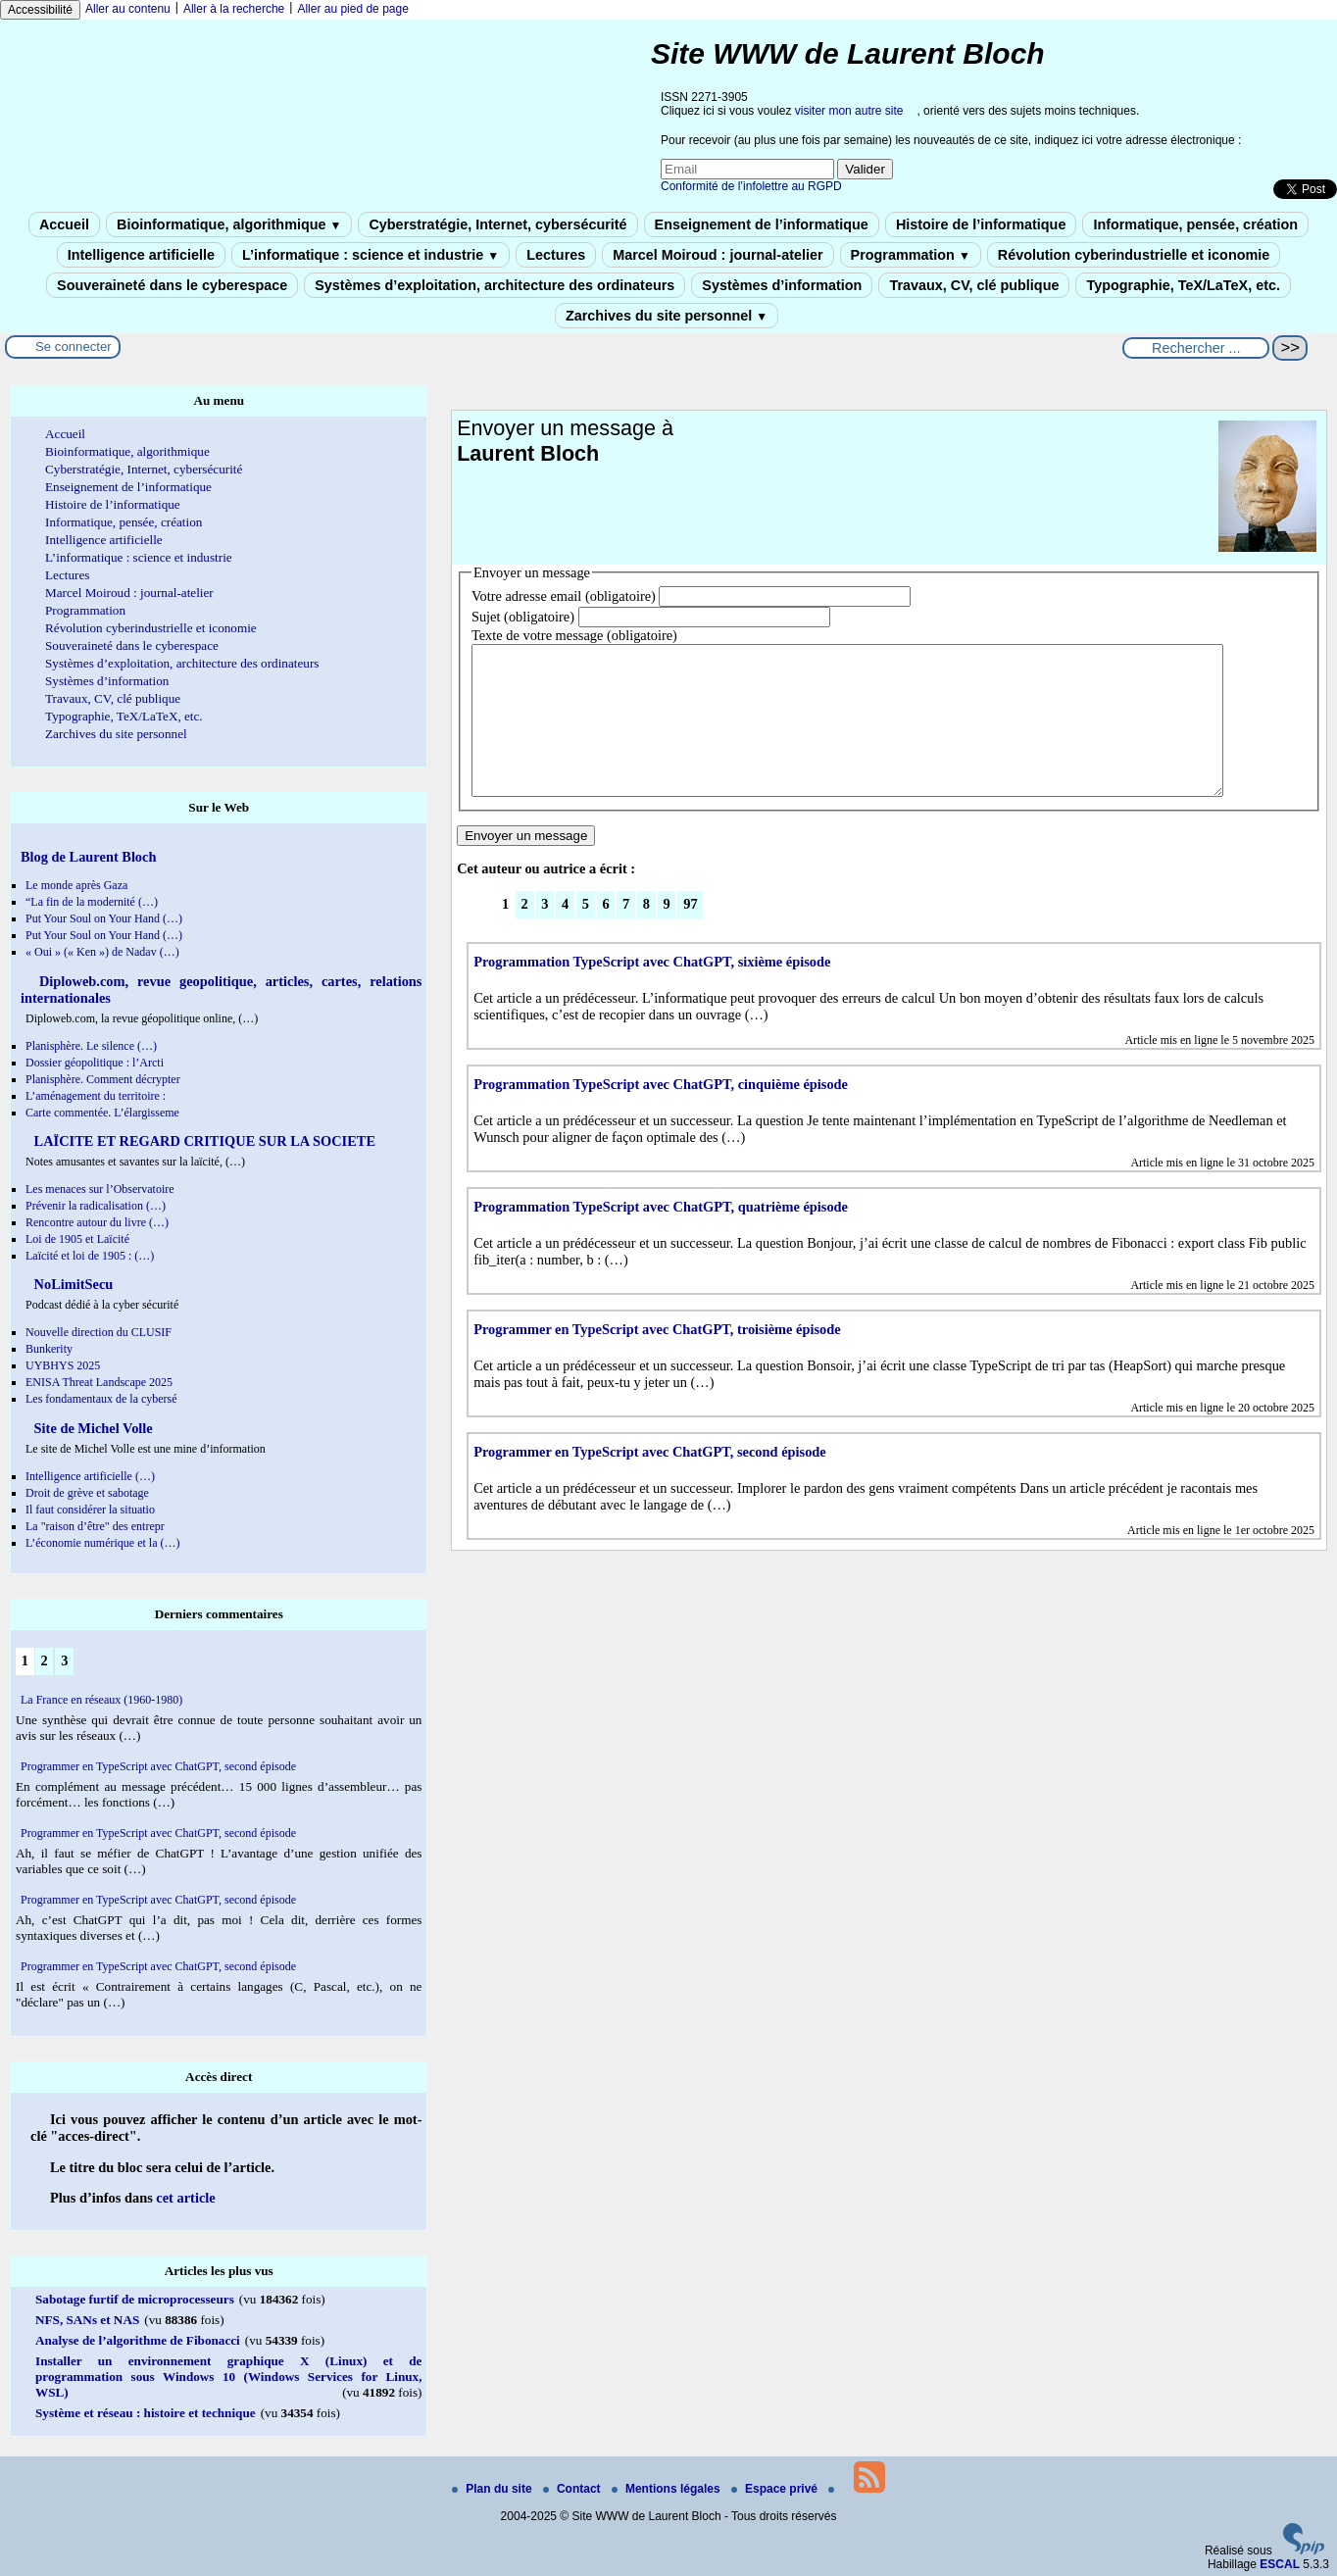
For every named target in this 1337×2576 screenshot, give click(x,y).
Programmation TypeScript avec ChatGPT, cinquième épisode (660, 1113)
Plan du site (493, 2489)
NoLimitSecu (71, 1284)
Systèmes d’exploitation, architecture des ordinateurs (494, 285)
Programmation (910, 255)
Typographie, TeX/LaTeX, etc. (1183, 285)
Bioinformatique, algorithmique (229, 224)
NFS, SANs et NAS (87, 2319)
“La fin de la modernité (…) (91, 902)
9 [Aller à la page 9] (667, 933)
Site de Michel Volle (91, 1428)
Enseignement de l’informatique (761, 224)
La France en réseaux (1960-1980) (101, 1700)
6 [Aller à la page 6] (605, 933)
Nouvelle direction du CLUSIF (98, 1332)
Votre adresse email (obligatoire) (563, 596)
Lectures (555, 255)
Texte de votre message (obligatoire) (574, 635)
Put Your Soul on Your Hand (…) (103, 918)
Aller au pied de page (352, 9)
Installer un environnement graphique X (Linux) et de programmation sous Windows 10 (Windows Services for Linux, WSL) (228, 2376)
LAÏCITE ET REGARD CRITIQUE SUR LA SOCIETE (202, 1141)
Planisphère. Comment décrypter (102, 1079)
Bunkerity (49, 1349)
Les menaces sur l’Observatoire (99, 1189)
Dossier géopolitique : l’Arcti (94, 1062)
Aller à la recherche (233, 9)
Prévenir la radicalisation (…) (95, 1206)
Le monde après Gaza (76, 885)
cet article (185, 2197)
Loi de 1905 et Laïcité (77, 1239)
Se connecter (73, 346)
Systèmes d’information (782, 285)
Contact (573, 2489)
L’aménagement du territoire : (95, 1096)
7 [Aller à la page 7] (625, 933)
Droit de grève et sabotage (87, 1493)
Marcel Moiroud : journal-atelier (717, 255)
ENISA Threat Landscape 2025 (99, 1382)
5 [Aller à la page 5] (585, 933)
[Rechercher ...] (1195, 348)
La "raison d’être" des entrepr (95, 1526)
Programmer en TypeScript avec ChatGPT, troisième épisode (657, 1358)
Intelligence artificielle (141, 255)
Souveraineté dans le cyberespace (172, 285)
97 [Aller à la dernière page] (690, 933)
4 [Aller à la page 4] (565, 933)
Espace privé (775, 2489)
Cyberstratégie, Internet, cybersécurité (497, 224)
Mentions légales (667, 2489)
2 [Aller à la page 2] (524, 933)
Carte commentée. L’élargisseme (102, 1112)
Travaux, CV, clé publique (974, 285)
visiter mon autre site (849, 111)
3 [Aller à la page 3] (544, 933)
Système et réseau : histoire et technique (145, 2412)
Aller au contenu (128, 9)
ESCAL (1280, 2564)
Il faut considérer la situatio (90, 1509)
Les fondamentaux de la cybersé (101, 1399)
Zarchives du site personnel (667, 315)
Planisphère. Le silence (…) (91, 1046)
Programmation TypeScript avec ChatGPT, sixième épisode (651, 991)
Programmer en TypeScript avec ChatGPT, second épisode (649, 1481)
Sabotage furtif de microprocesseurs (134, 2299)
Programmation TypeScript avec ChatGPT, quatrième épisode (660, 1236)
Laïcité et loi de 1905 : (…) (89, 1256)
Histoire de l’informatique (981, 224)
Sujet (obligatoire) (522, 616)
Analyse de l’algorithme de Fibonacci (137, 2340)
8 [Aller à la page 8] (646, 933)
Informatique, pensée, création (1195, 224)
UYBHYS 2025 (62, 1365)
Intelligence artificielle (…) (90, 1476)
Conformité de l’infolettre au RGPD (751, 186)
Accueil (64, 224)
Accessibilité (40, 10)
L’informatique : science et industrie (370, 255)
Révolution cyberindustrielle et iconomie (1133, 255)
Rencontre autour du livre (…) (97, 1222)
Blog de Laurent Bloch (88, 857)
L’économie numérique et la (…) (102, 1543)
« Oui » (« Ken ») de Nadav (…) (102, 952)
